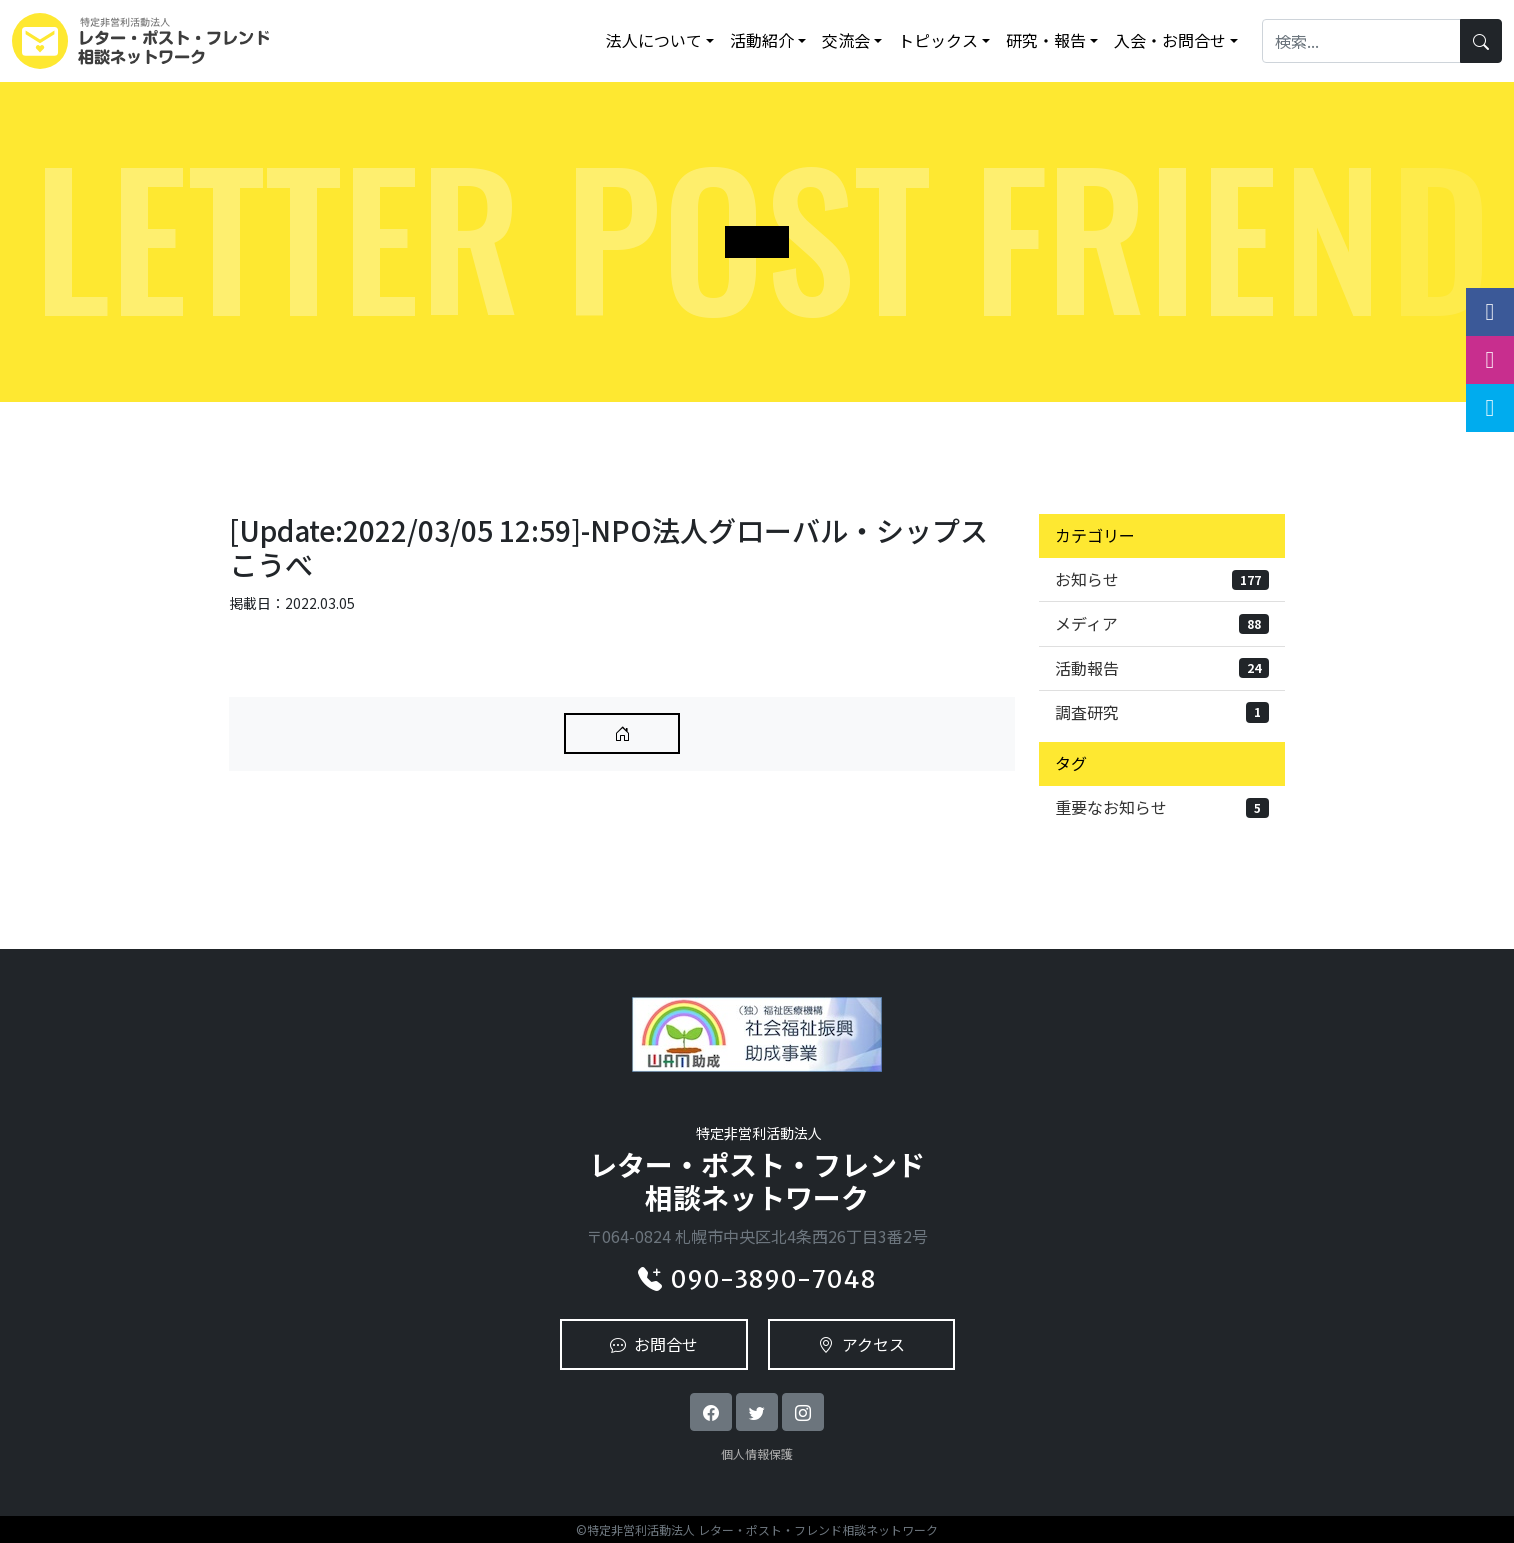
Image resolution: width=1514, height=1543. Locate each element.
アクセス (861, 1344)
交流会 (846, 40)
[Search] (1361, 40)
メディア (1162, 623)
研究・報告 (1046, 40)
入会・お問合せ (1170, 40)
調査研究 (1162, 712)
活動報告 (1162, 668)
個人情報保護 (757, 1453)
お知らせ (1162, 579)
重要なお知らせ (1162, 807)
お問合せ (654, 1344)
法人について (654, 40)
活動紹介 (762, 40)
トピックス (938, 40)
